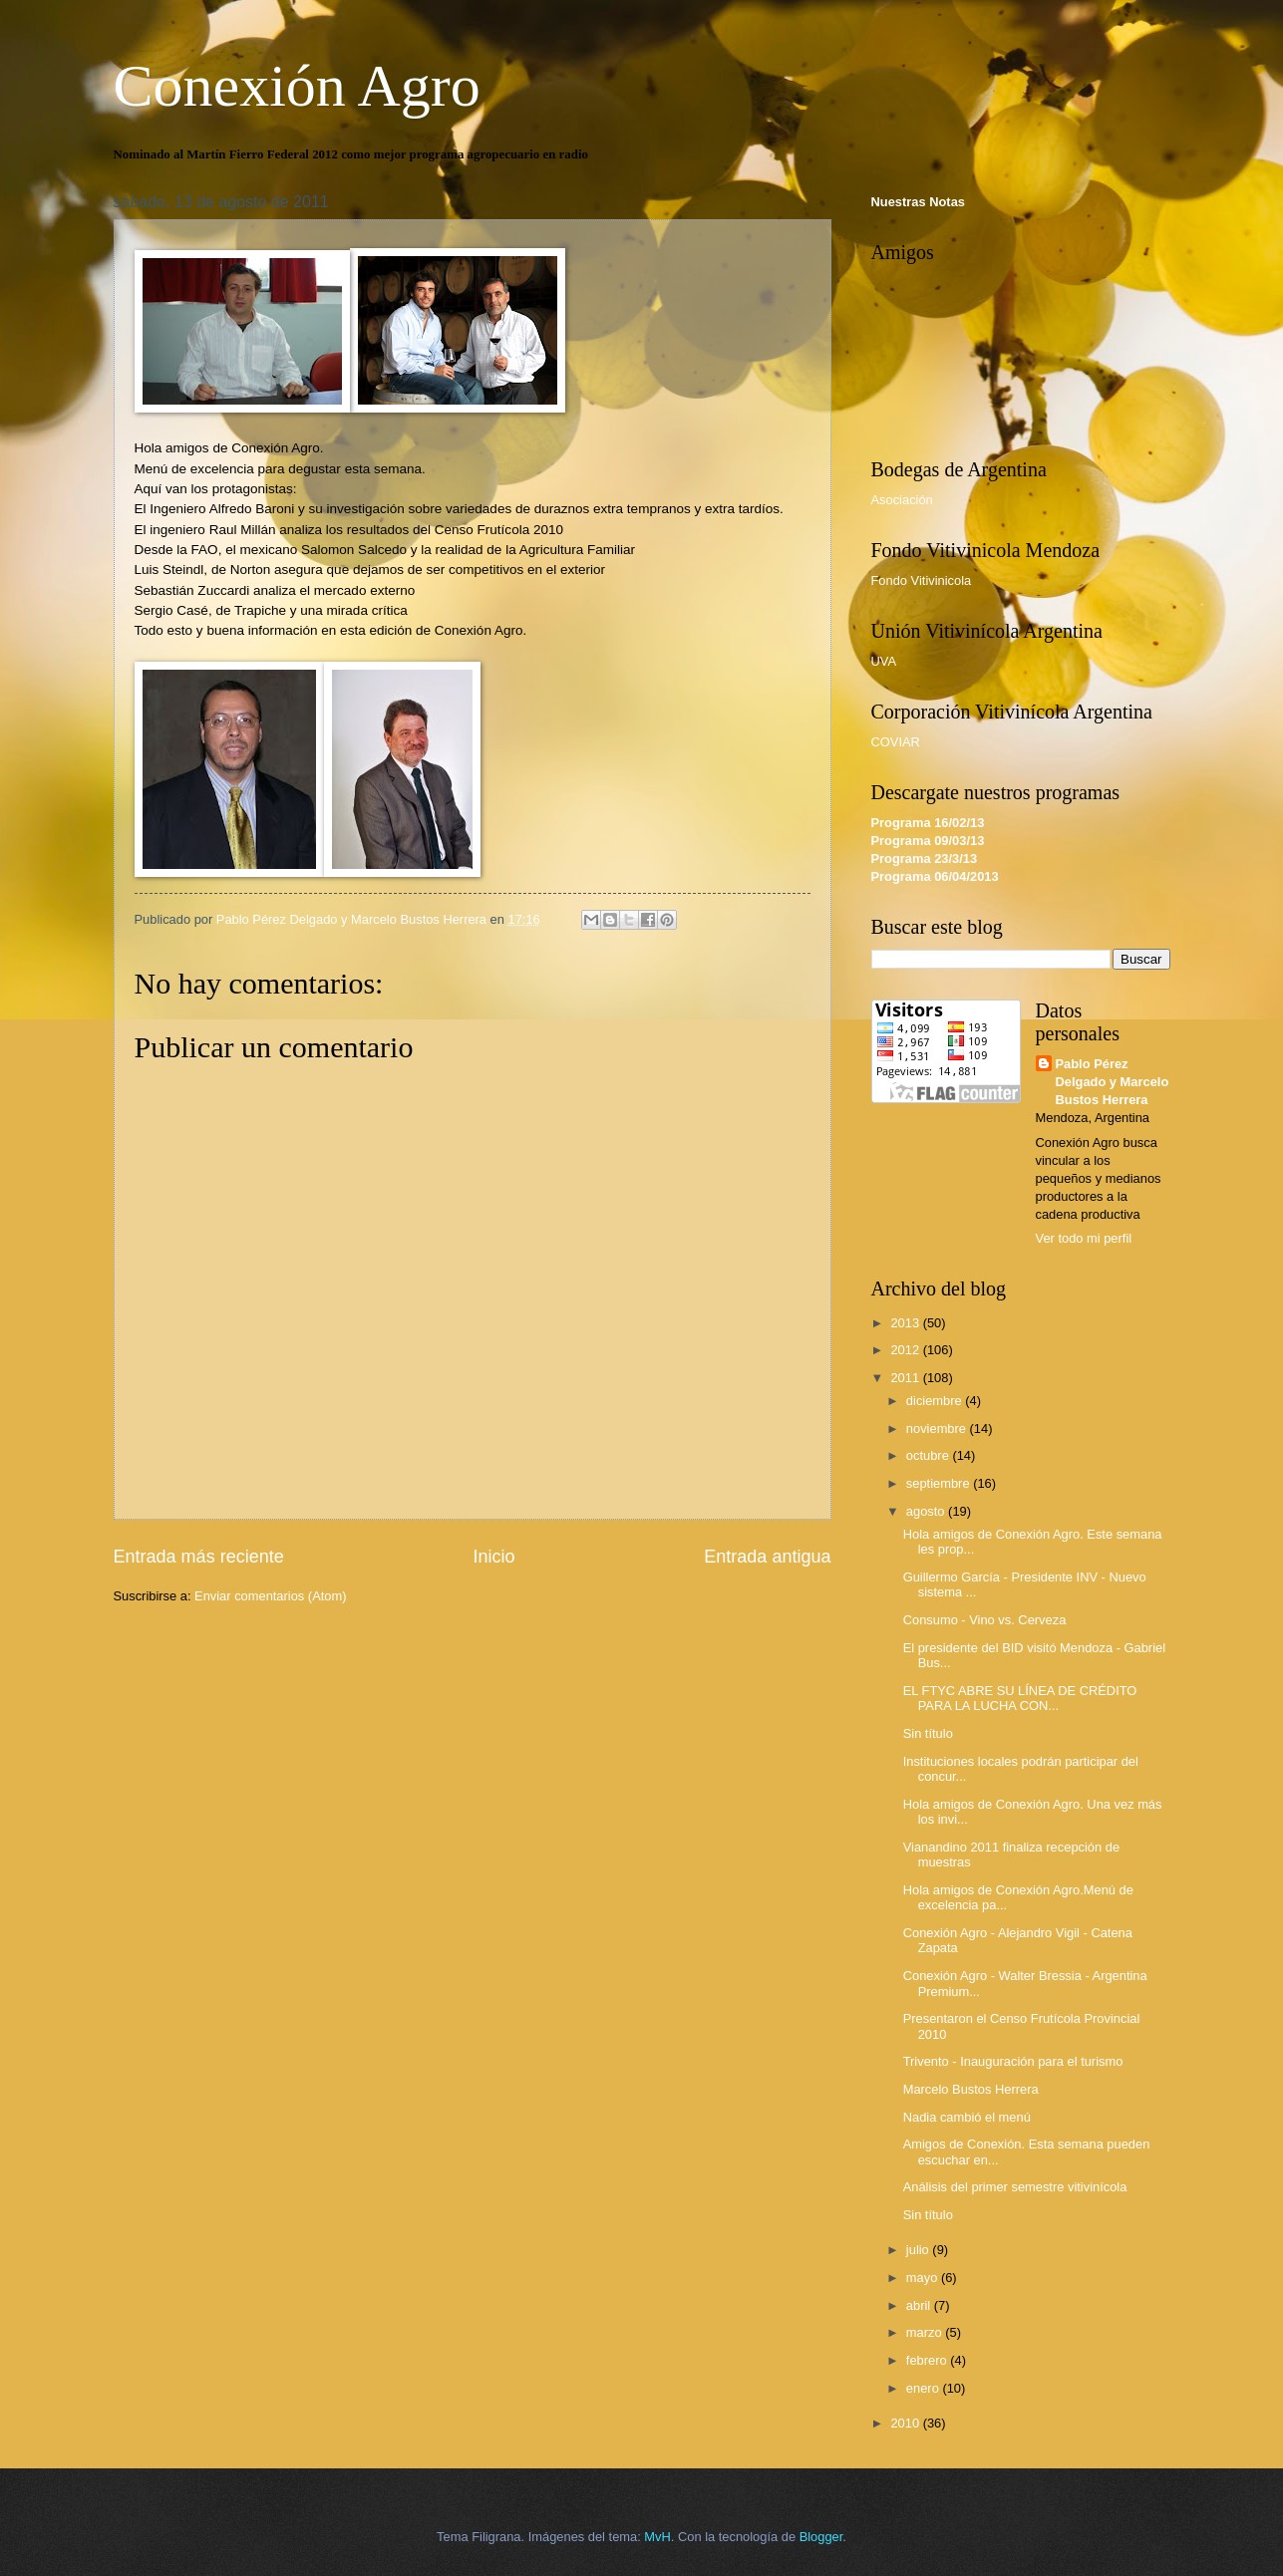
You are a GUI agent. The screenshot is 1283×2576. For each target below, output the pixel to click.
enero (924, 2388)
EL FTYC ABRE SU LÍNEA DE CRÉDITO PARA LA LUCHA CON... (1020, 1698)
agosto (927, 1511)
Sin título (928, 1733)
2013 (906, 1322)
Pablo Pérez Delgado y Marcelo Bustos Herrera (1112, 1081)
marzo (925, 2332)
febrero (928, 2360)
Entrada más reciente (199, 1557)
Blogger (821, 2536)
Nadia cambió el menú (967, 2117)
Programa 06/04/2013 (935, 876)
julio (919, 2249)
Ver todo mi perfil (1084, 1238)
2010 (906, 2423)
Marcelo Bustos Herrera (971, 2089)
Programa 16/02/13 (928, 822)
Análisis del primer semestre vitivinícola (1015, 2186)
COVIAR (895, 741)
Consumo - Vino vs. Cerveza (985, 1619)
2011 (906, 1377)
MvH (657, 2536)
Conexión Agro (297, 86)
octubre (929, 1455)
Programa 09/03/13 (928, 840)
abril (920, 2305)
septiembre (939, 1483)
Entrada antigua (767, 1557)
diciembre (935, 1400)
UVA (884, 661)
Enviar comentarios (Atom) (270, 1595)
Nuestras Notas (918, 201)
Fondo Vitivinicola (921, 580)
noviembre (938, 1428)
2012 (906, 1349)
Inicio (493, 1557)
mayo (923, 2277)
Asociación (902, 499)
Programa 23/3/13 (924, 858)
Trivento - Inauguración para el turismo (1013, 2061)
